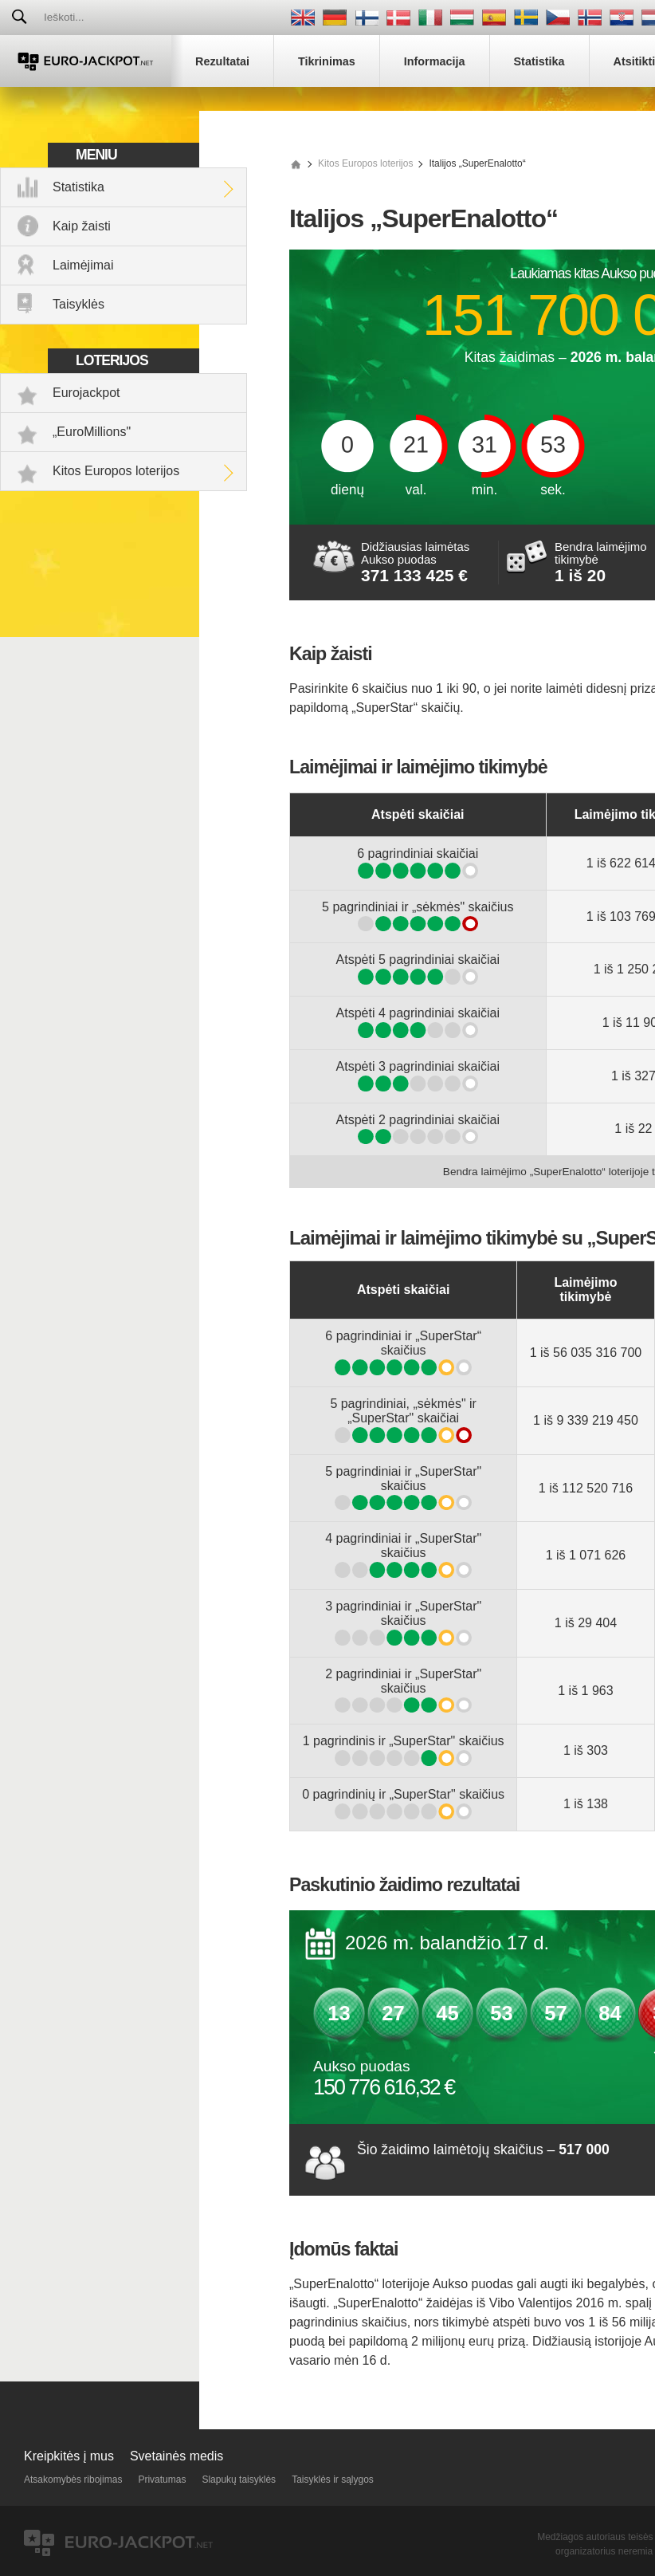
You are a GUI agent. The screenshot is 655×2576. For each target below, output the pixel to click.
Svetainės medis (176, 2456)
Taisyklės (78, 304)
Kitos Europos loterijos (116, 471)
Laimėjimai (83, 265)
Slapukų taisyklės (239, 2479)
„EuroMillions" (92, 432)
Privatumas (162, 2479)
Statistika (78, 187)
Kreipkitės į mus (69, 2456)
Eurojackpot (86, 392)
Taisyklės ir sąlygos (333, 2479)
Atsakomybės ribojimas (73, 2479)
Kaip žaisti (82, 226)
